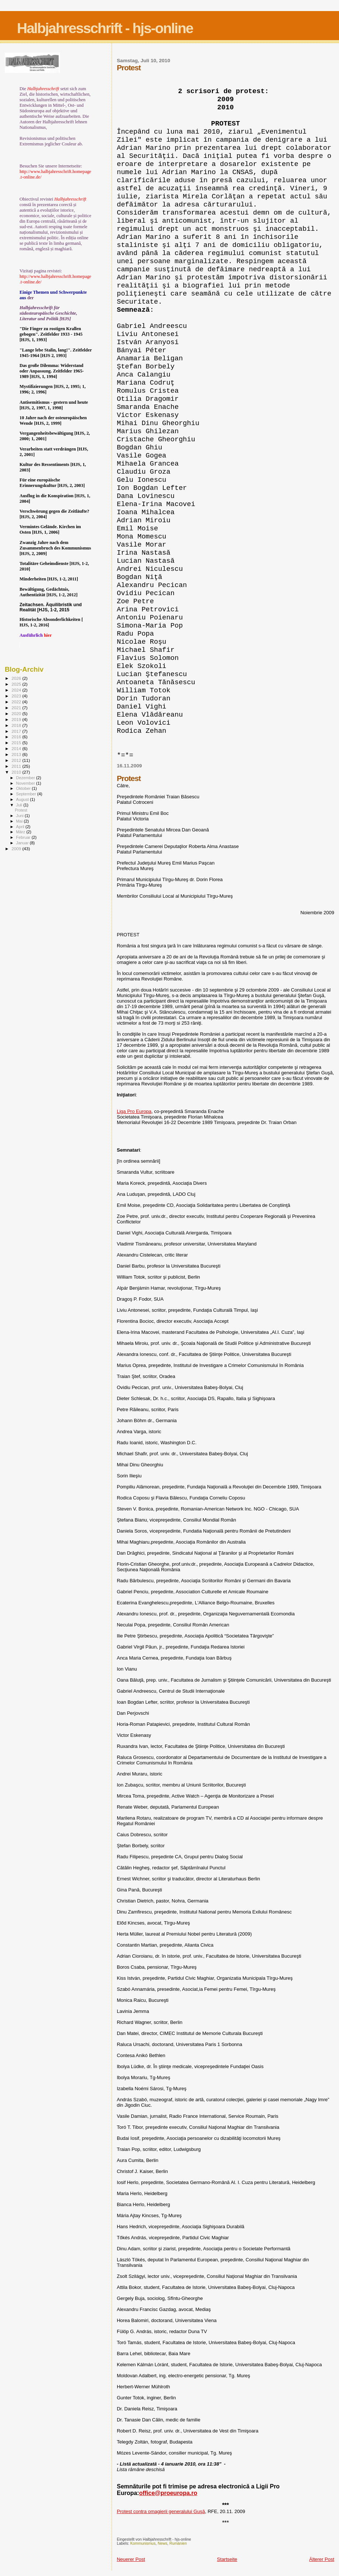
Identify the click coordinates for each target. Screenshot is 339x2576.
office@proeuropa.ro (168, 2493)
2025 (16, 684)
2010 (16, 772)
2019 (16, 719)
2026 (16, 678)
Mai (20, 821)
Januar (23, 843)
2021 (16, 707)
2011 (16, 766)
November (26, 783)
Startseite (227, 2559)
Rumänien (178, 2543)
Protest (21, 810)
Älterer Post (321, 2559)
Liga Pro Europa (134, 1111)
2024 (16, 690)
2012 (16, 760)
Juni (20, 815)
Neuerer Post (131, 2559)
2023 (16, 695)
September (27, 794)
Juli (20, 805)
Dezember (26, 777)
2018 (16, 725)
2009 (16, 848)
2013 (16, 754)
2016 (16, 736)
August (23, 799)
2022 (16, 701)
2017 (16, 731)
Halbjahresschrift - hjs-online (105, 28)
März (21, 832)
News (162, 2543)
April (20, 826)
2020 (16, 713)
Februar (24, 837)
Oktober (24, 788)
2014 (16, 748)
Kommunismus (142, 2543)
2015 (16, 742)
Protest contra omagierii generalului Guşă (161, 2511)
